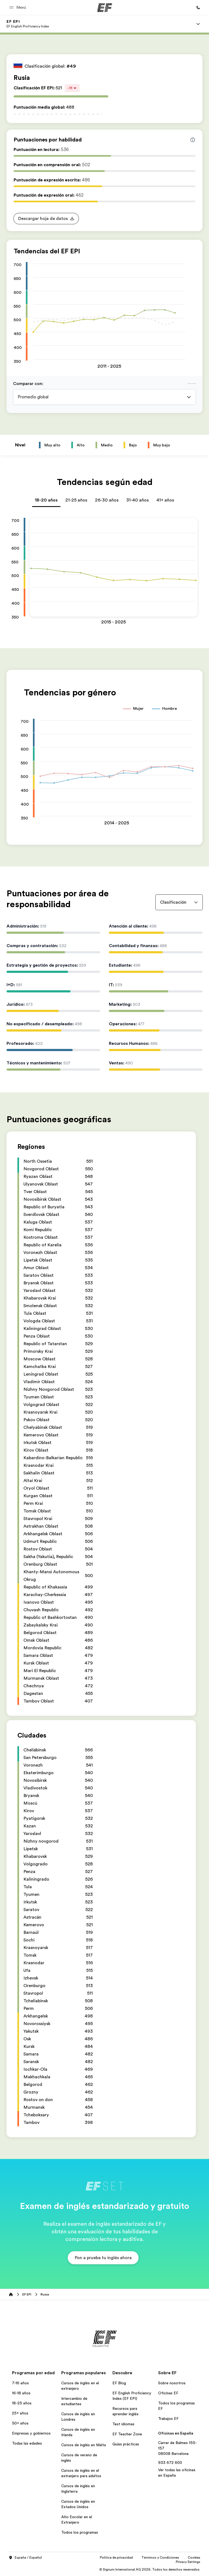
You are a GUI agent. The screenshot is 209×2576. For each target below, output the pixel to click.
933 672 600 (170, 2462)
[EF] (104, 7)
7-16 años (20, 2383)
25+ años (20, 2413)
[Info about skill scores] (192, 140)
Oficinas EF (168, 2393)
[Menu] (198, 24)
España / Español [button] (25, 2558)
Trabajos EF (168, 2418)
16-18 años (21, 2393)
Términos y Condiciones (160, 2557)
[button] (18, 7)
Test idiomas (123, 2424)
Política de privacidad (116, 2557)
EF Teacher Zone (127, 2434)
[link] (28, 24)
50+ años (20, 2423)
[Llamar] (198, 7)
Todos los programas (79, 2532)
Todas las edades (27, 2443)
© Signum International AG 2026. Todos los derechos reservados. (149, 2569)
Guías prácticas (125, 2444)
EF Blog (119, 2383)
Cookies (194, 2557)
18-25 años (22, 2403)
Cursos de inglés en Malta (83, 2445)
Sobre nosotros (172, 2383)
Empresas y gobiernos (31, 2433)
